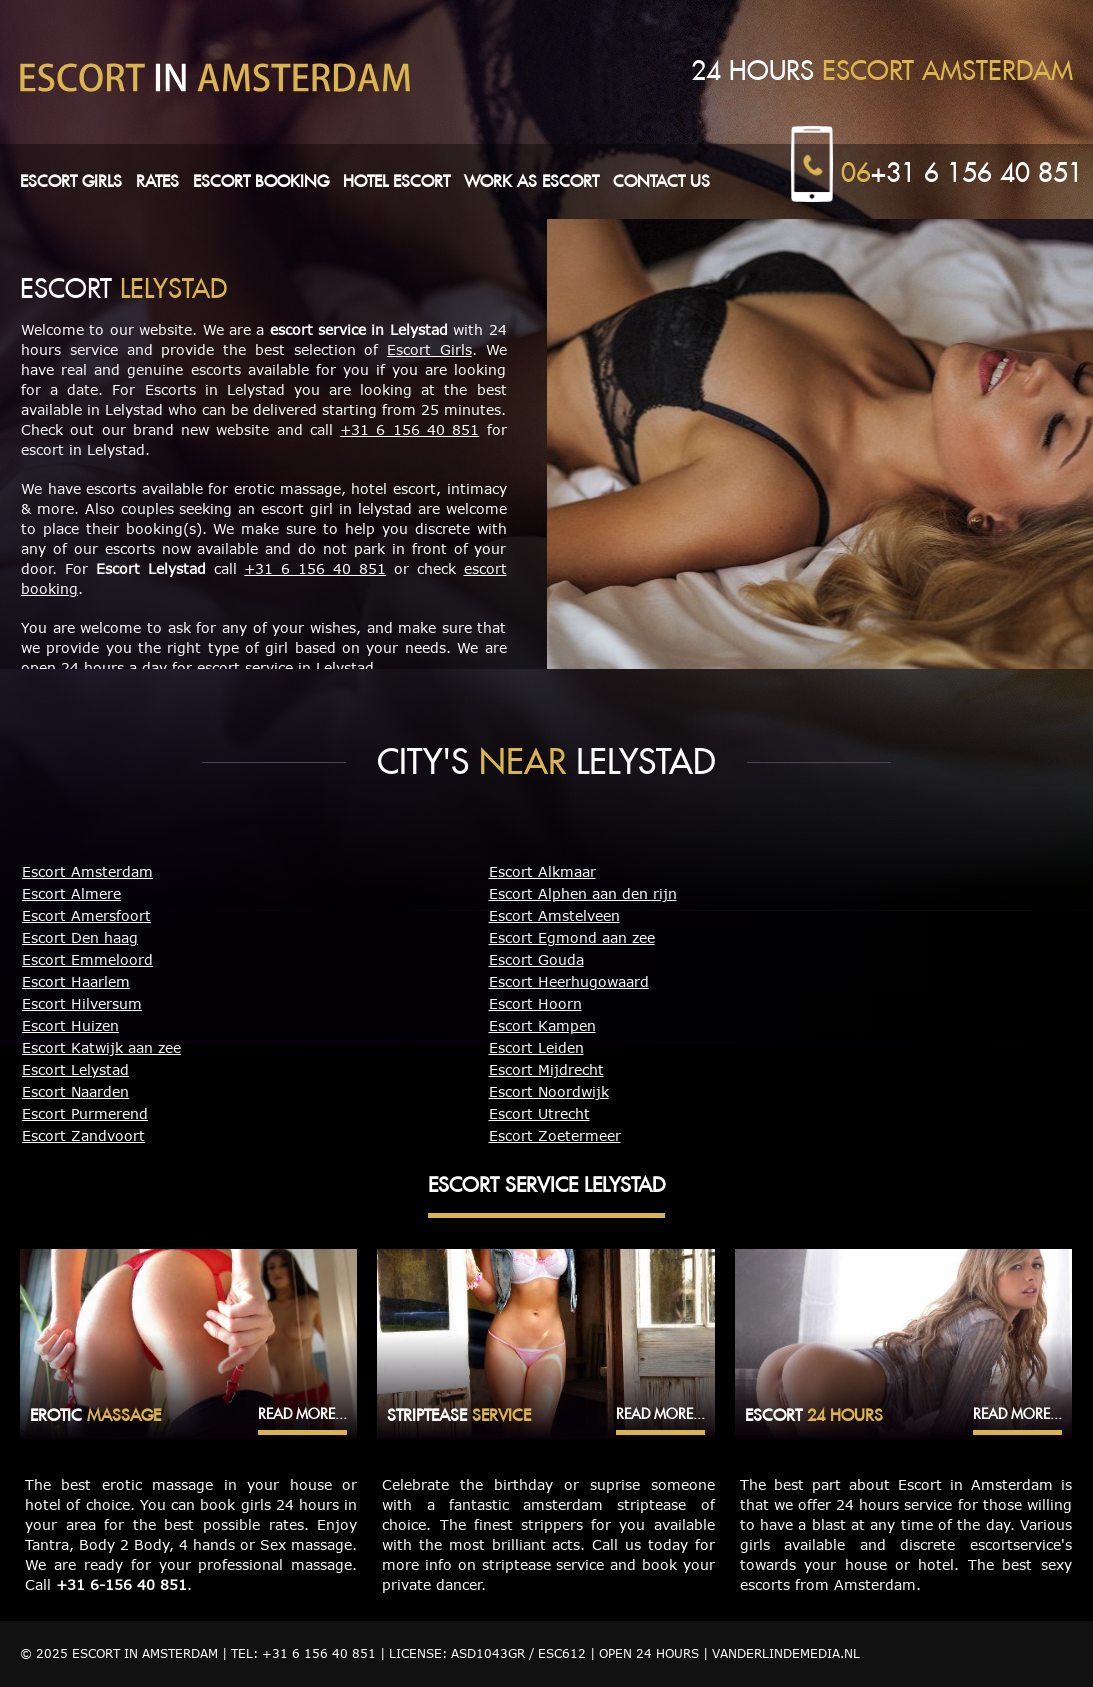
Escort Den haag (80, 937)
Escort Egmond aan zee (572, 937)
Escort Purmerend (85, 1113)
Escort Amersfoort (86, 915)
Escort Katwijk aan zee (101, 1047)
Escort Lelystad (75, 1069)
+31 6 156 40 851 (962, 172)
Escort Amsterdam (87, 871)
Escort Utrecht (539, 1113)
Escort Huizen (70, 1025)
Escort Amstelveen (554, 915)
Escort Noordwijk (549, 1091)
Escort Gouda (536, 959)
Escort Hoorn (535, 1003)
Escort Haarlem (76, 981)
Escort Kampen (542, 1025)
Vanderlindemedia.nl (786, 1653)
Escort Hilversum (82, 1003)
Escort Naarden (75, 1091)
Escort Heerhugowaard (569, 981)
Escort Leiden (536, 1047)
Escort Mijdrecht (546, 1069)
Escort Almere (71, 893)
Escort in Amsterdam (145, 1653)
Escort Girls (429, 349)
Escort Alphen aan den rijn (583, 893)
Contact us (661, 181)
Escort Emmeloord (87, 959)
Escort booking (261, 181)
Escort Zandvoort (83, 1135)
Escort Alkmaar (542, 871)
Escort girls (71, 181)
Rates (157, 181)
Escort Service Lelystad (546, 1184)
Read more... (302, 1414)
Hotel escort (396, 181)
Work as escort (531, 181)
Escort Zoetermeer (555, 1135)
